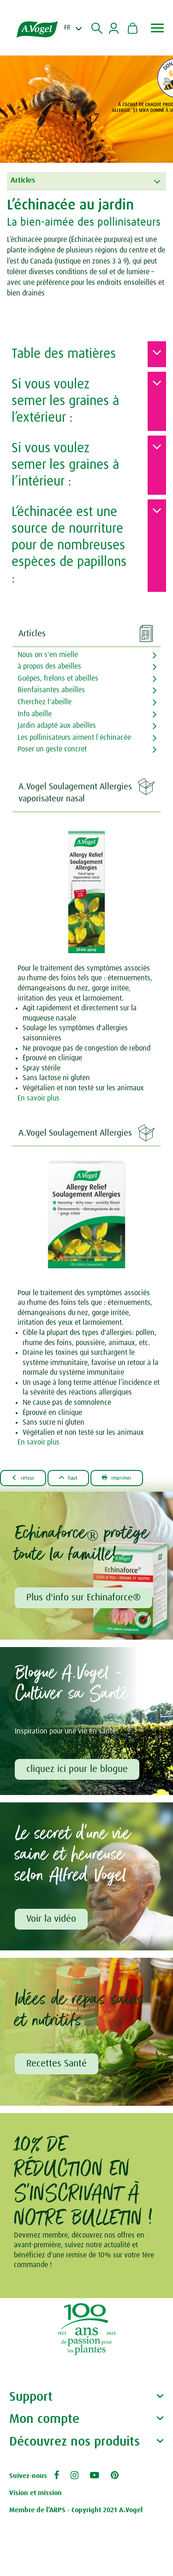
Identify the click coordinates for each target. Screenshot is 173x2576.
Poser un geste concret (52, 749)
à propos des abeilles (49, 666)
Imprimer (116, 1478)
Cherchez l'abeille (45, 702)
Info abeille (35, 714)
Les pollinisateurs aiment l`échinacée (74, 737)
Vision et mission (35, 2493)
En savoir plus (39, 1098)
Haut (68, 1478)
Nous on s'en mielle (48, 654)
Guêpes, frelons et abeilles (58, 678)
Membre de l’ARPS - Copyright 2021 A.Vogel (76, 2510)
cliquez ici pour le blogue (77, 1769)
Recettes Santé (56, 2064)
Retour (23, 1478)
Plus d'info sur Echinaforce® (83, 1597)
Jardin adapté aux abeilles (57, 725)
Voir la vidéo (51, 1919)
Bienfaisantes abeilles (51, 690)
